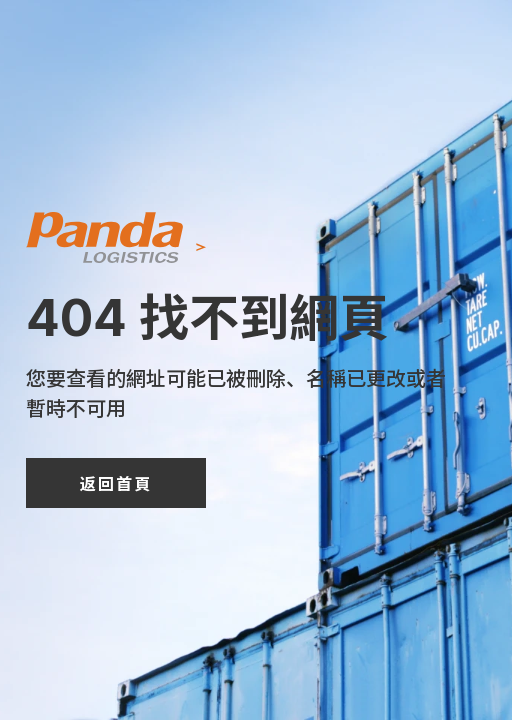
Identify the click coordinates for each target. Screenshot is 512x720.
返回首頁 (116, 483)
